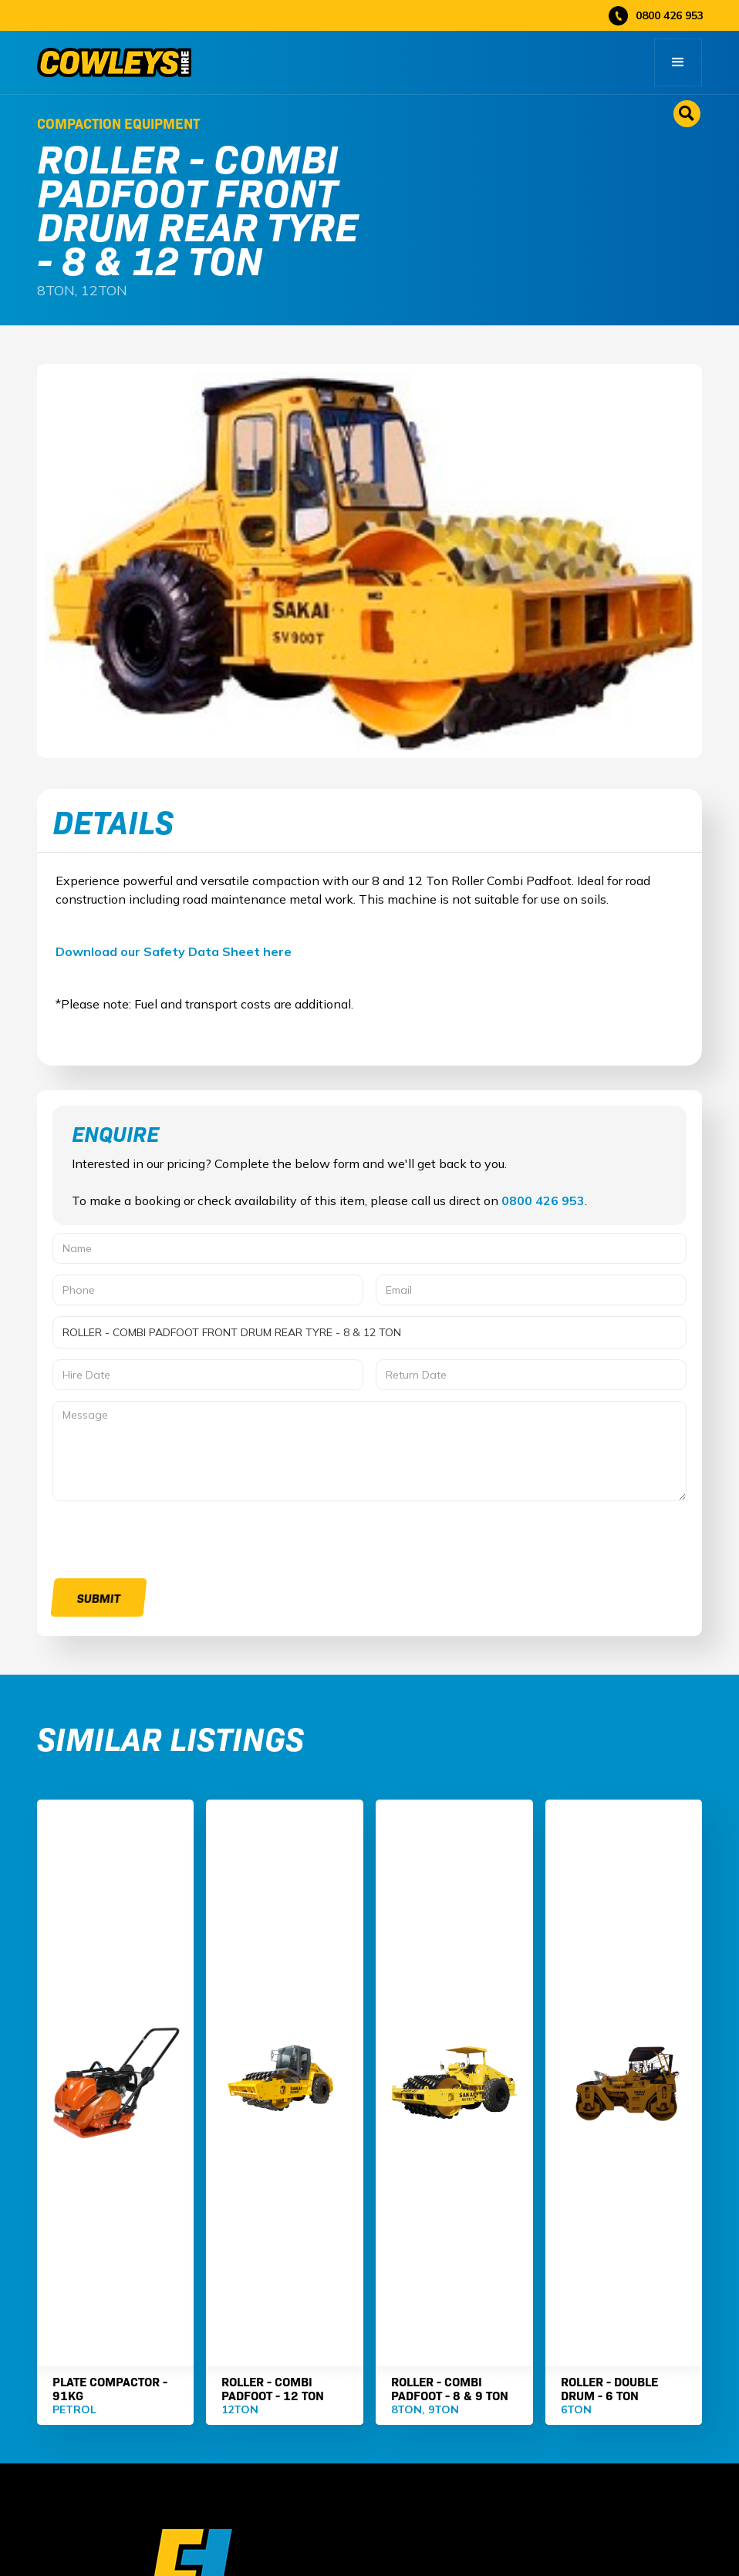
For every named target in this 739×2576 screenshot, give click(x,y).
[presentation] (169, 1542)
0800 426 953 (543, 1200)
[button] (678, 62)
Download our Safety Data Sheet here (174, 951)
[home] (114, 62)
